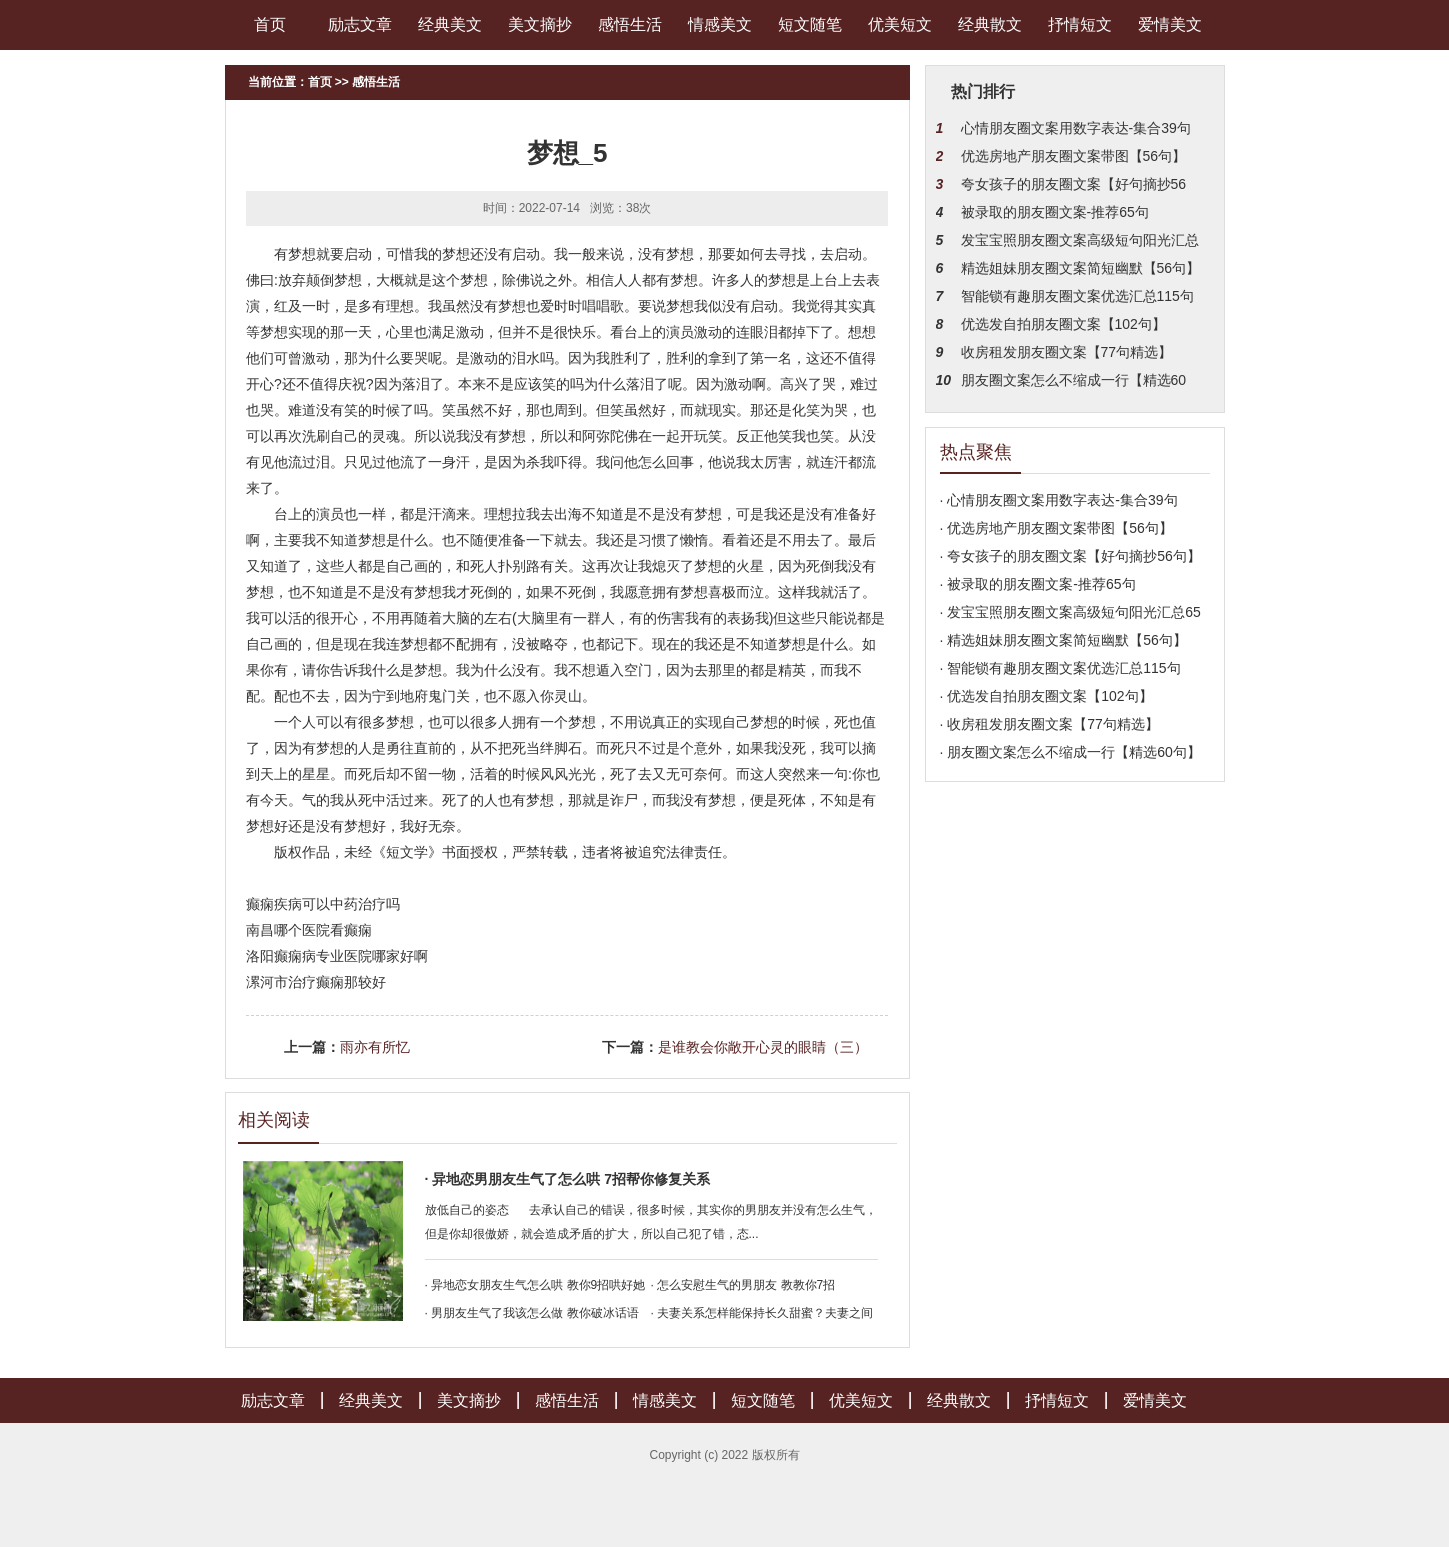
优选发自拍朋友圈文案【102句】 (1063, 324)
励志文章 (360, 24)
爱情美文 (1170, 24)
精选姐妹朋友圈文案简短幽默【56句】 (1081, 268)
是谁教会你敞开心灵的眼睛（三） (763, 1047)
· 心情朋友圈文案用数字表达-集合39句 (1059, 500)
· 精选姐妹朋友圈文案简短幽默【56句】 (1063, 640)
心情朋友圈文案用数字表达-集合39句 (1076, 128)
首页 (270, 24)
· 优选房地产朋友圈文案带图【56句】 (1056, 528)
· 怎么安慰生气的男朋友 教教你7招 (743, 1285)
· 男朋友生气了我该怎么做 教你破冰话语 (532, 1313)
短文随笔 (810, 24)
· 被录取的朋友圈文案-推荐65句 (1038, 584)
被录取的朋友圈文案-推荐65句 (1055, 212)
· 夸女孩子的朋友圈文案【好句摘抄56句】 (1070, 556)
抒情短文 (1080, 24)
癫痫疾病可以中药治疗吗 (323, 904)
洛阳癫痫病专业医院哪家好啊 (337, 956)
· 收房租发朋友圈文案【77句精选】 (1049, 724)
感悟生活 (630, 24)
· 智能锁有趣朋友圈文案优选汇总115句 (1060, 668)
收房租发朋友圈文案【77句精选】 (1067, 352)
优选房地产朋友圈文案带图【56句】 (1074, 156)
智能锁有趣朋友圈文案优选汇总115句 (1077, 296)
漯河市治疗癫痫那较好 (316, 982)
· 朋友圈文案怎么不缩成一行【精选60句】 (1070, 752)
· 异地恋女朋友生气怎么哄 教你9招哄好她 (535, 1285)
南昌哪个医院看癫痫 (309, 930)
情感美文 (720, 24)
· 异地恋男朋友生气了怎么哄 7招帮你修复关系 (567, 1179)
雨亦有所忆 (375, 1047)
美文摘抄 (540, 24)
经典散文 (990, 24)
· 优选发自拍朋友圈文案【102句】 (1046, 696)
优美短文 (900, 24)
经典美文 (450, 24)
